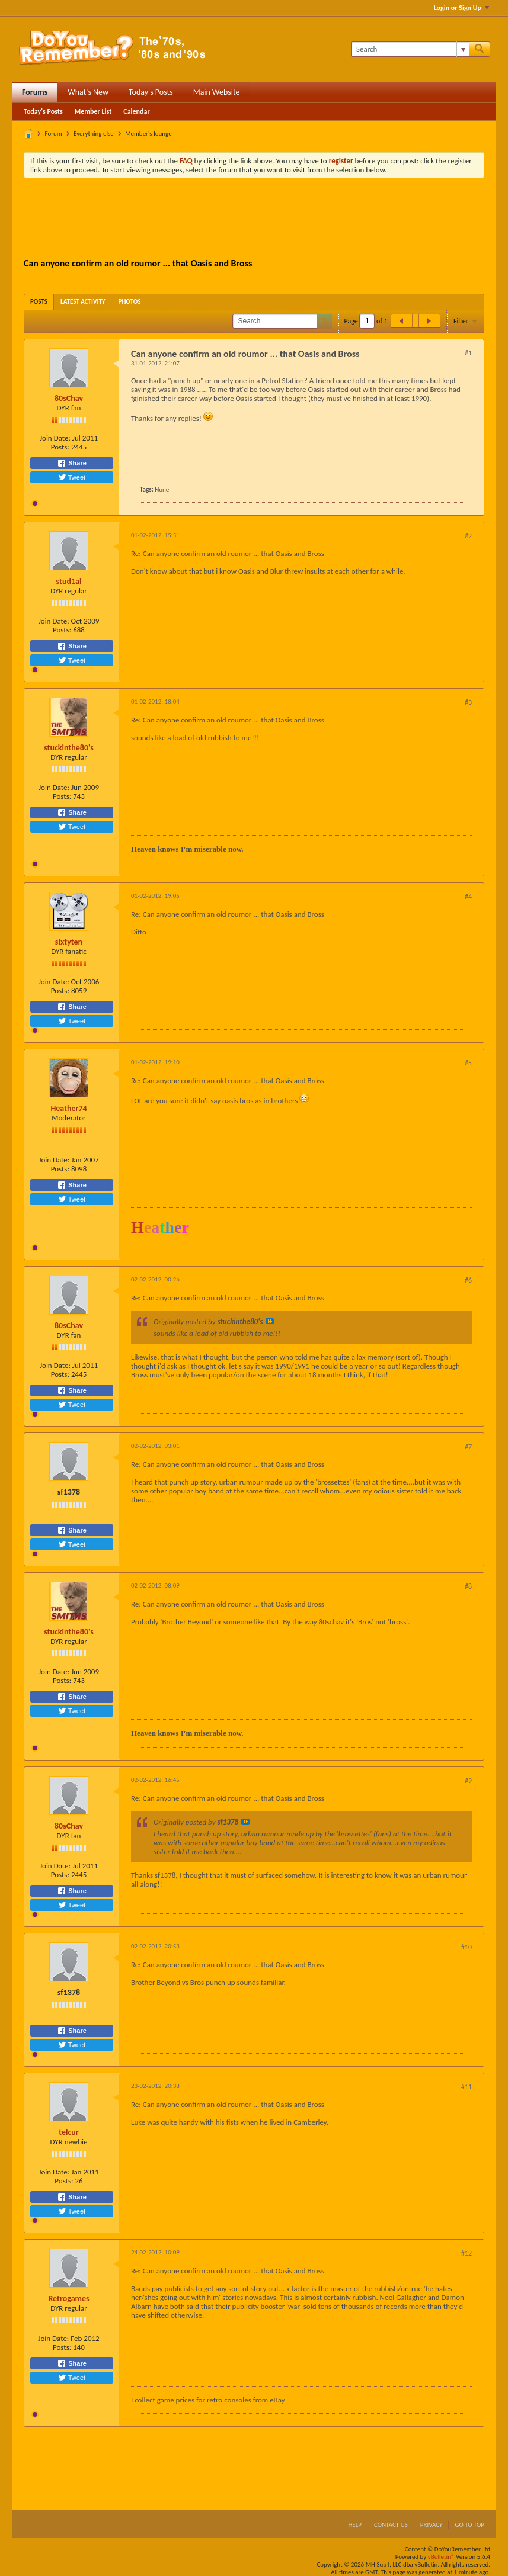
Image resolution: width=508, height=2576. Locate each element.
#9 (468, 1781)
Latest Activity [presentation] (83, 302)
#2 (468, 536)
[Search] (410, 49)
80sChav (69, 398)
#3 (468, 702)
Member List (93, 111)
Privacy (431, 2525)
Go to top (469, 2525)
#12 (466, 2253)
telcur (69, 2132)
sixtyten (68, 942)
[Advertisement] (254, 219)
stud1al (69, 581)
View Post (270, 1321)
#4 (468, 896)
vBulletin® (441, 2557)
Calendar (136, 111)
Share (72, 463)
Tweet (71, 477)
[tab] (39, 302)
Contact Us (391, 2525)
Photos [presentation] (130, 302)
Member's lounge (148, 133)
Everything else (94, 133)
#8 (468, 1586)
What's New (88, 92)
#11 (466, 2087)
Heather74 (68, 1108)
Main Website (216, 92)
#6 (468, 1280)
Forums (34, 92)
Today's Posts (151, 92)
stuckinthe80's (69, 748)
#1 (468, 353)
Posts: (60, 446)
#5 (468, 1063)
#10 (466, 1947)
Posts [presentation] (38, 302)
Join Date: (55, 437)
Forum (53, 133)
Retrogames (68, 2299)
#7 (468, 1447)
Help (355, 2525)
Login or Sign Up (461, 8)
